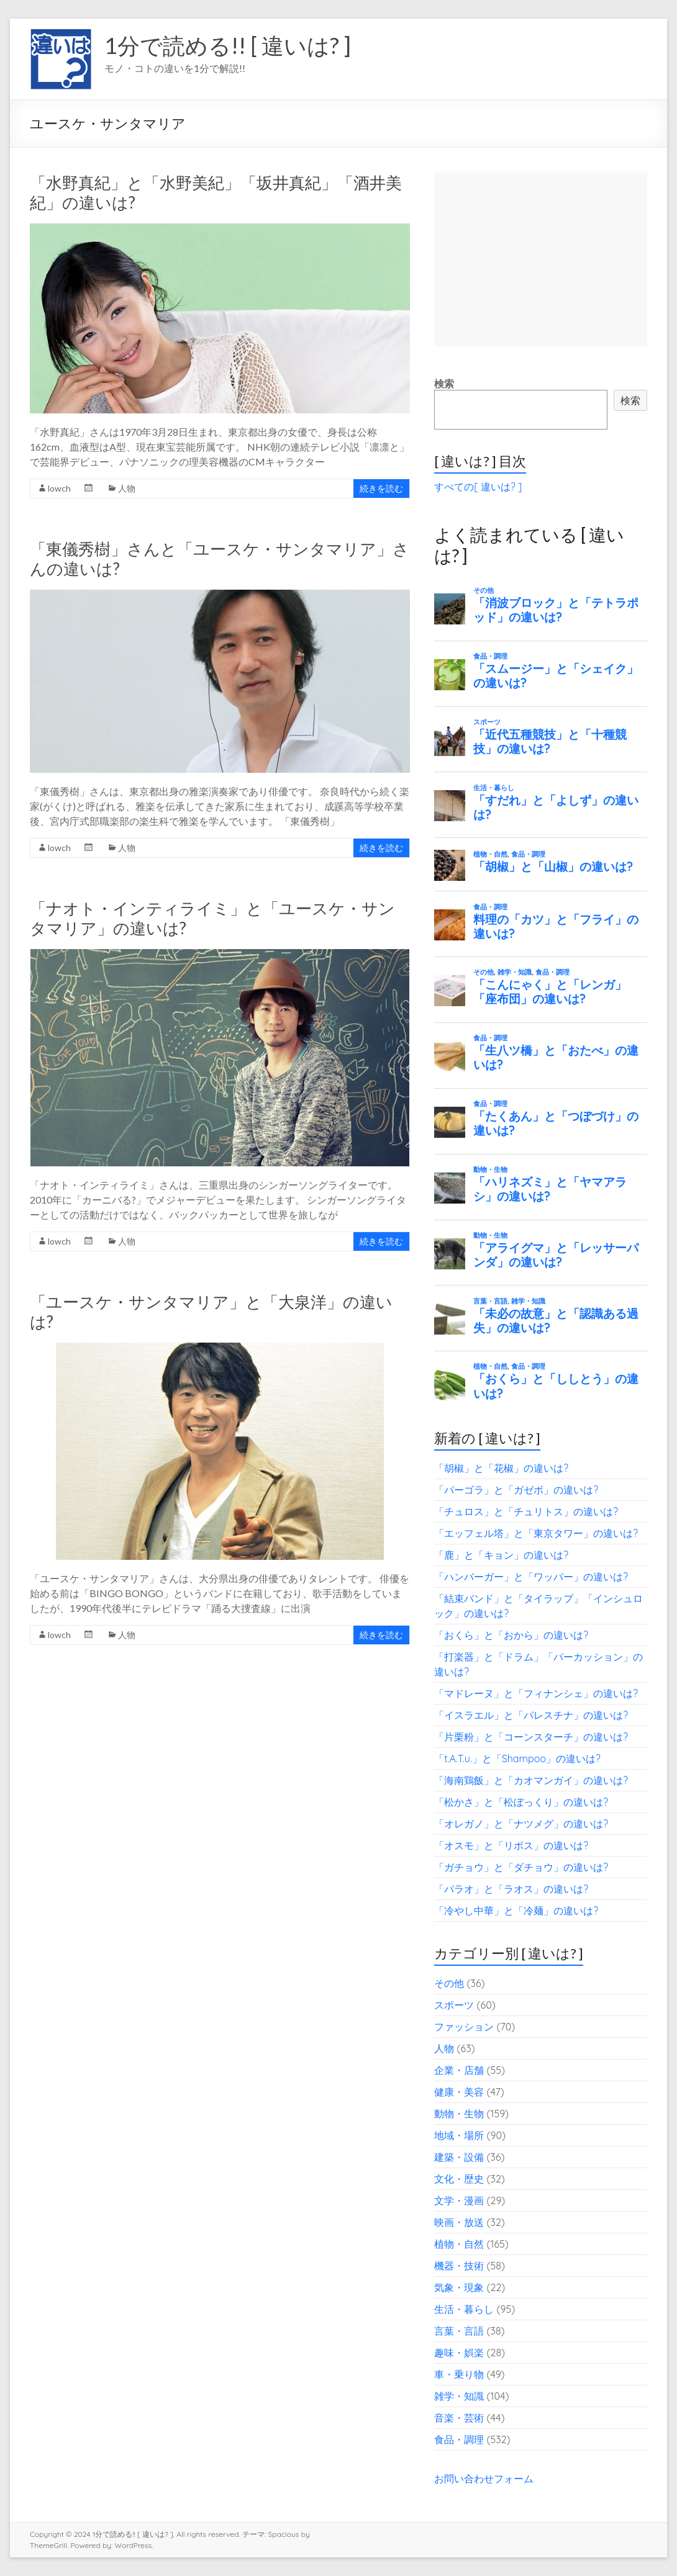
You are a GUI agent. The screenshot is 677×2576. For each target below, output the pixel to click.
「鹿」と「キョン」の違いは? (501, 1555)
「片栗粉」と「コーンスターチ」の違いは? (531, 1737)
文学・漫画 (459, 2200)
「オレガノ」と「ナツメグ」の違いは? (521, 1823)
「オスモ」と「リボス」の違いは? (511, 1845)
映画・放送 (459, 2222)
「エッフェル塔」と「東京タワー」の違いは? (536, 1533)
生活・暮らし (464, 2309)
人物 (126, 488)
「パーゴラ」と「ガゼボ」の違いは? (516, 1490)
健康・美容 (459, 2092)
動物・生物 (459, 2113)
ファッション (464, 2026)
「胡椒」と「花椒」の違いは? (501, 1468)
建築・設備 (459, 2157)
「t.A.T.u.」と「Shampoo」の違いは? (517, 1758)
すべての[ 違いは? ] (478, 486)
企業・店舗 (459, 2070)
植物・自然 (459, 2244)
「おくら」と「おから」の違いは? (511, 1635)
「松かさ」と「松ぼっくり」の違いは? (521, 1802)
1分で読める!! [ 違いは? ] (227, 45)
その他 (449, 1983)
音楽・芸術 (459, 2418)
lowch (59, 488)
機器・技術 (459, 2265)
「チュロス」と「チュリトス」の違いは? (526, 1511)
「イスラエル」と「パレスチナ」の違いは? (531, 1715)
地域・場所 (459, 2135)
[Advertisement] (540, 259)
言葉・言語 (459, 2331)
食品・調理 (459, 2439)
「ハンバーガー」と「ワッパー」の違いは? (531, 1576)
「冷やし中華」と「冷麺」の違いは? (516, 1910)
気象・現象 (459, 2287)
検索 (444, 383)
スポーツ (454, 2005)
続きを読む (381, 488)
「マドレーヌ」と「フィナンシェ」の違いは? (536, 1693)
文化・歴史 (459, 2179)
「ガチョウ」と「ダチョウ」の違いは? (521, 1867)
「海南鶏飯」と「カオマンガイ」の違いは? (531, 1780)
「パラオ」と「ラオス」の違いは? (511, 1889)
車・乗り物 (459, 2374)
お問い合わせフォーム (484, 2478)
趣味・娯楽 (459, 2352)
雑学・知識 (459, 2396)
